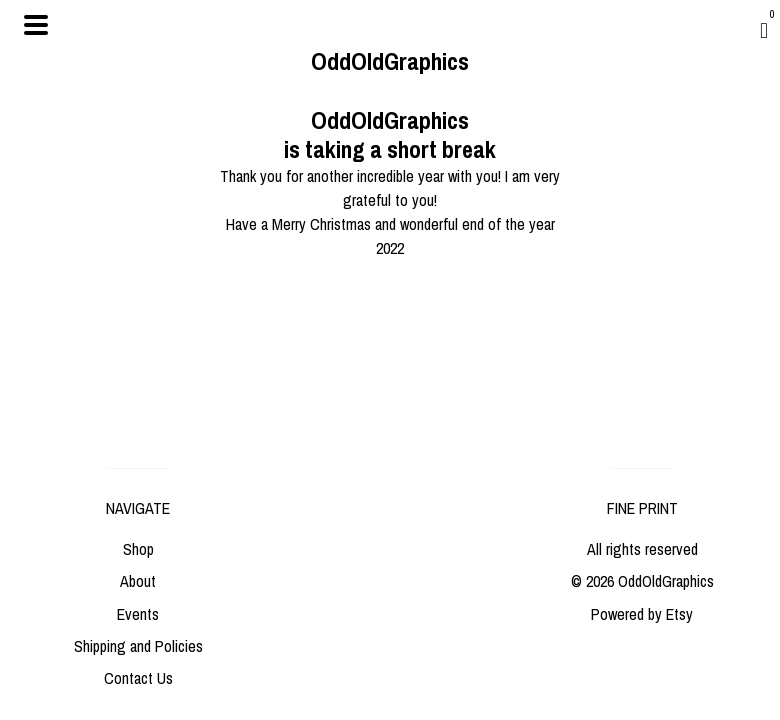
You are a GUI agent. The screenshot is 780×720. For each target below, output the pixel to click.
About (138, 581)
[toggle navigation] (36, 25)
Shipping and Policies (138, 646)
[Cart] (764, 30)
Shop (138, 549)
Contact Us (138, 678)
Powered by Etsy (642, 614)
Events (138, 614)
